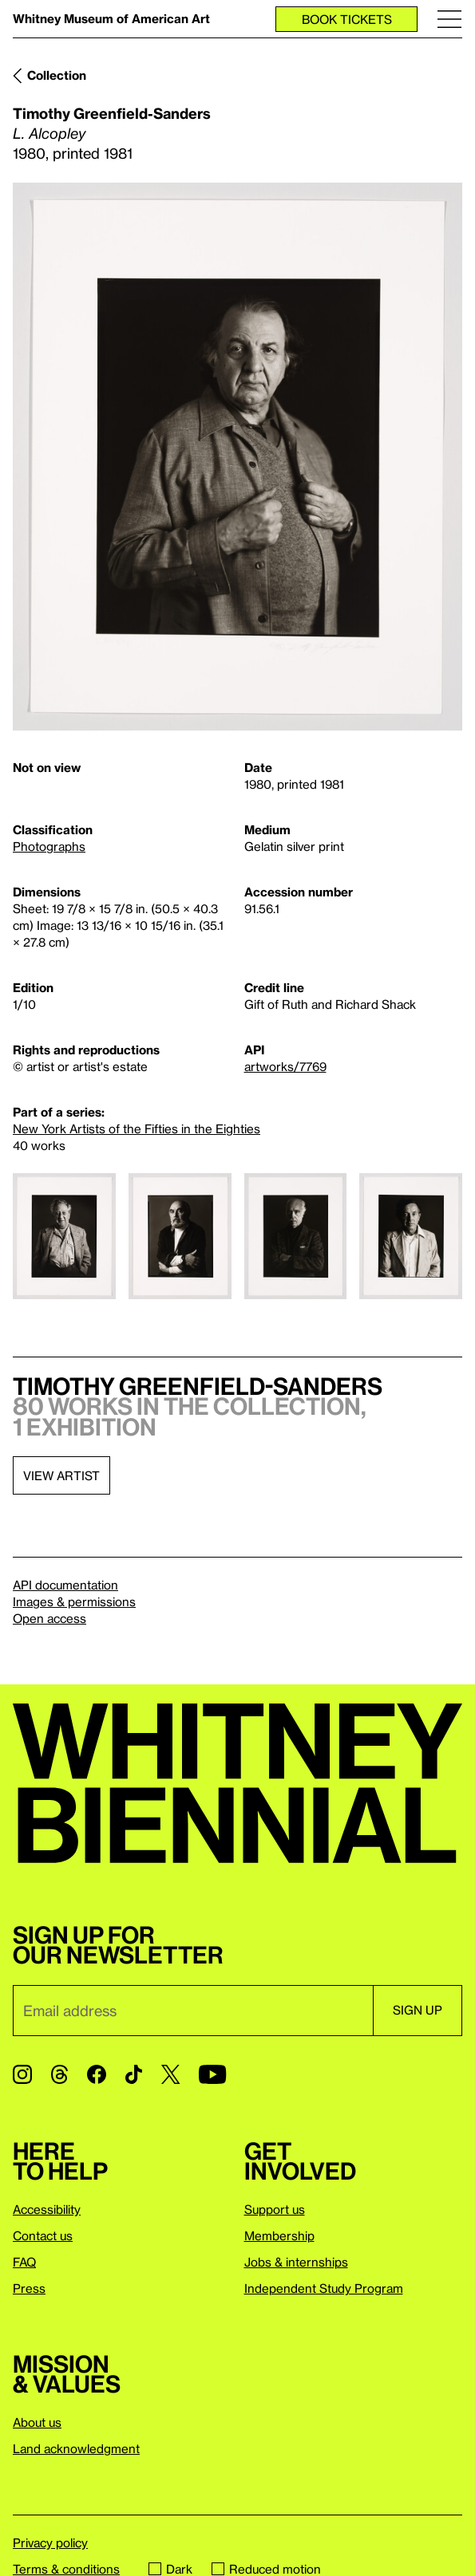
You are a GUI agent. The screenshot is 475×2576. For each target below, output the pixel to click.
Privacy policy (50, 2542)
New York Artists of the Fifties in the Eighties (136, 1128)
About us (37, 2422)
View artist (61, 1475)
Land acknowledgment (76, 2448)
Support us (274, 2209)
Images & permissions (74, 1601)
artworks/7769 (285, 1066)
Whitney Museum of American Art (111, 18)
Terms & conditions (66, 2569)
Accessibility (47, 2209)
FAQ (24, 2262)
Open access (49, 1618)
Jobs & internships (296, 2262)
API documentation (65, 1585)
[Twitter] (170, 2074)
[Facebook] (96, 2074)
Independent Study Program (323, 2288)
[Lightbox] (237, 457)
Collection (56, 75)
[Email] (193, 2010)
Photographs (49, 846)
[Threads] (59, 2074)
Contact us (43, 2235)
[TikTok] (134, 2074)
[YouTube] (212, 2074)
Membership (279, 2235)
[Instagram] (22, 2074)
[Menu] (449, 18)
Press (29, 2288)
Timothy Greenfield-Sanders (112, 112)
